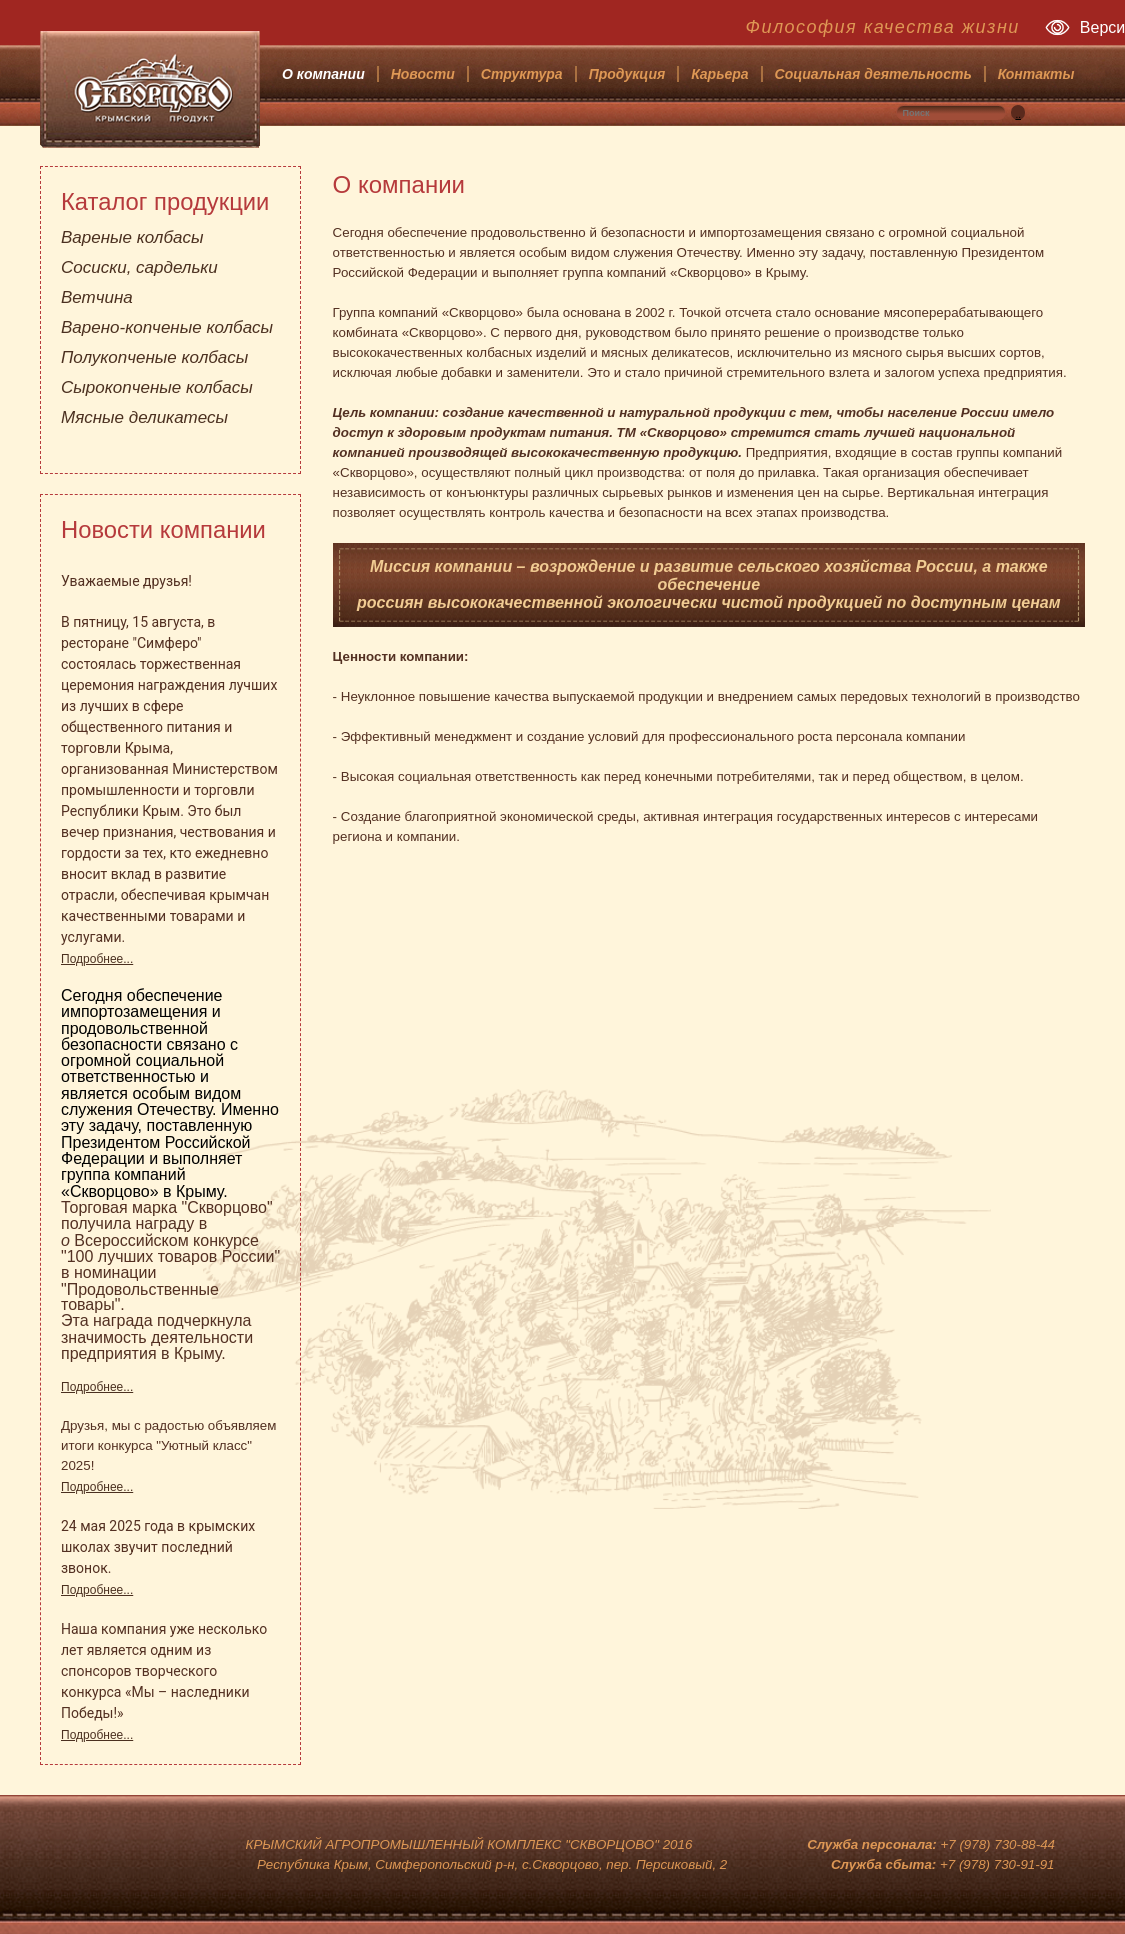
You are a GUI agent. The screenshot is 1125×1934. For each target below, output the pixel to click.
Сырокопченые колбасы (157, 387)
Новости (423, 74)
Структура (522, 74)
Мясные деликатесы (144, 417)
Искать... (1025, 105)
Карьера (719, 74)
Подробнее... (97, 959)
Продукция (627, 74)
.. (1018, 114)
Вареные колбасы (132, 237)
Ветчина (97, 297)
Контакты (1036, 74)
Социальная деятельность (873, 74)
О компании (323, 74)
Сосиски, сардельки (139, 267)
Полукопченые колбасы (154, 357)
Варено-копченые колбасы (167, 327)
